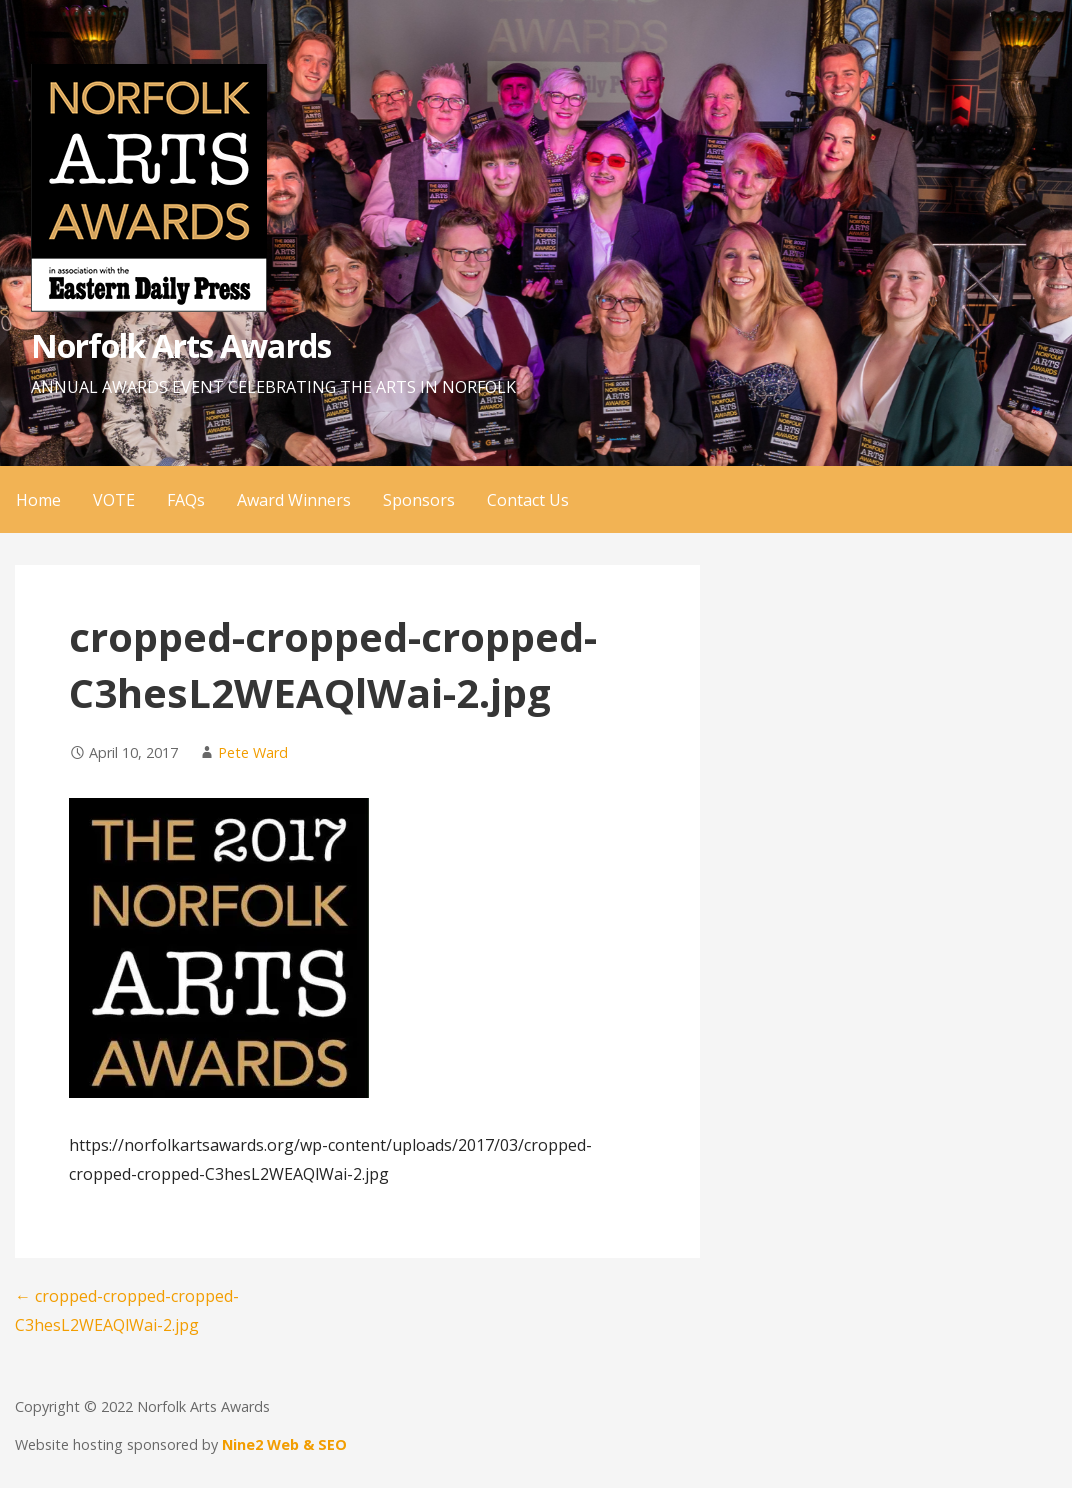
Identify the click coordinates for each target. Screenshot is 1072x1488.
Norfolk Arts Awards (181, 345)
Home (38, 500)
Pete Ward (253, 752)
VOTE (114, 500)
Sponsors (419, 500)
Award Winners (294, 500)
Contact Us (528, 500)
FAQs (186, 500)
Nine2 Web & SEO (284, 1444)
